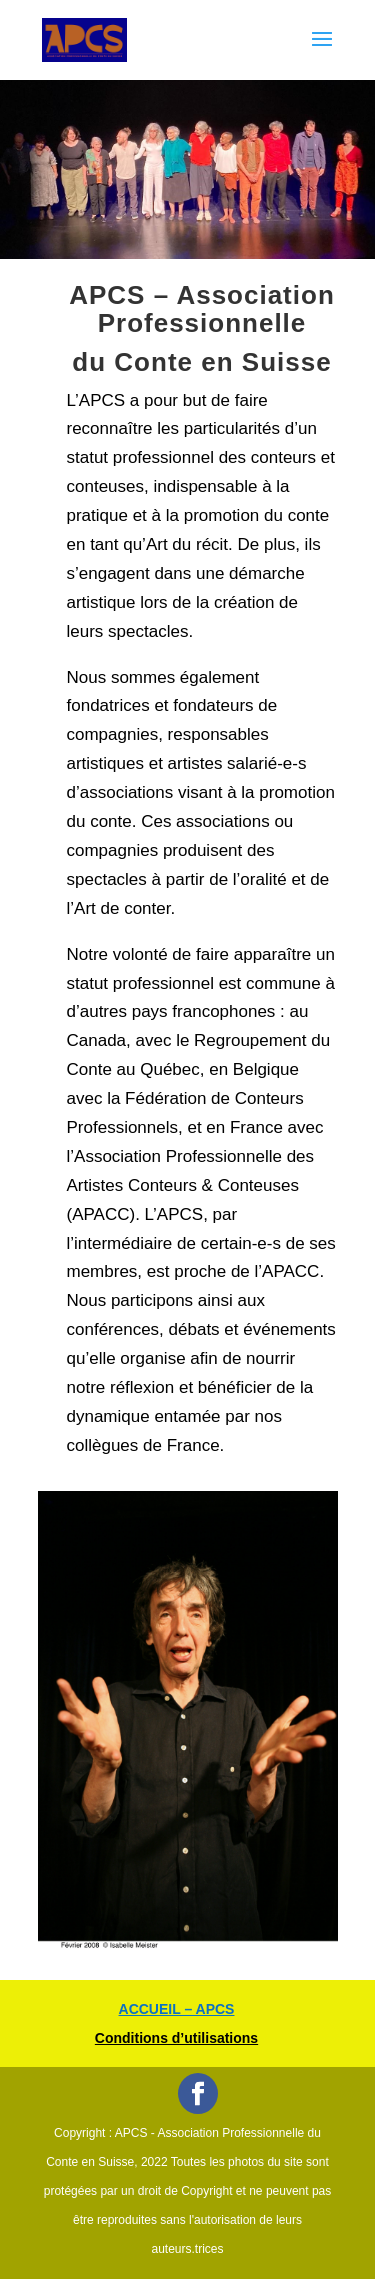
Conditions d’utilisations (176, 2038)
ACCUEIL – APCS (177, 2009)
